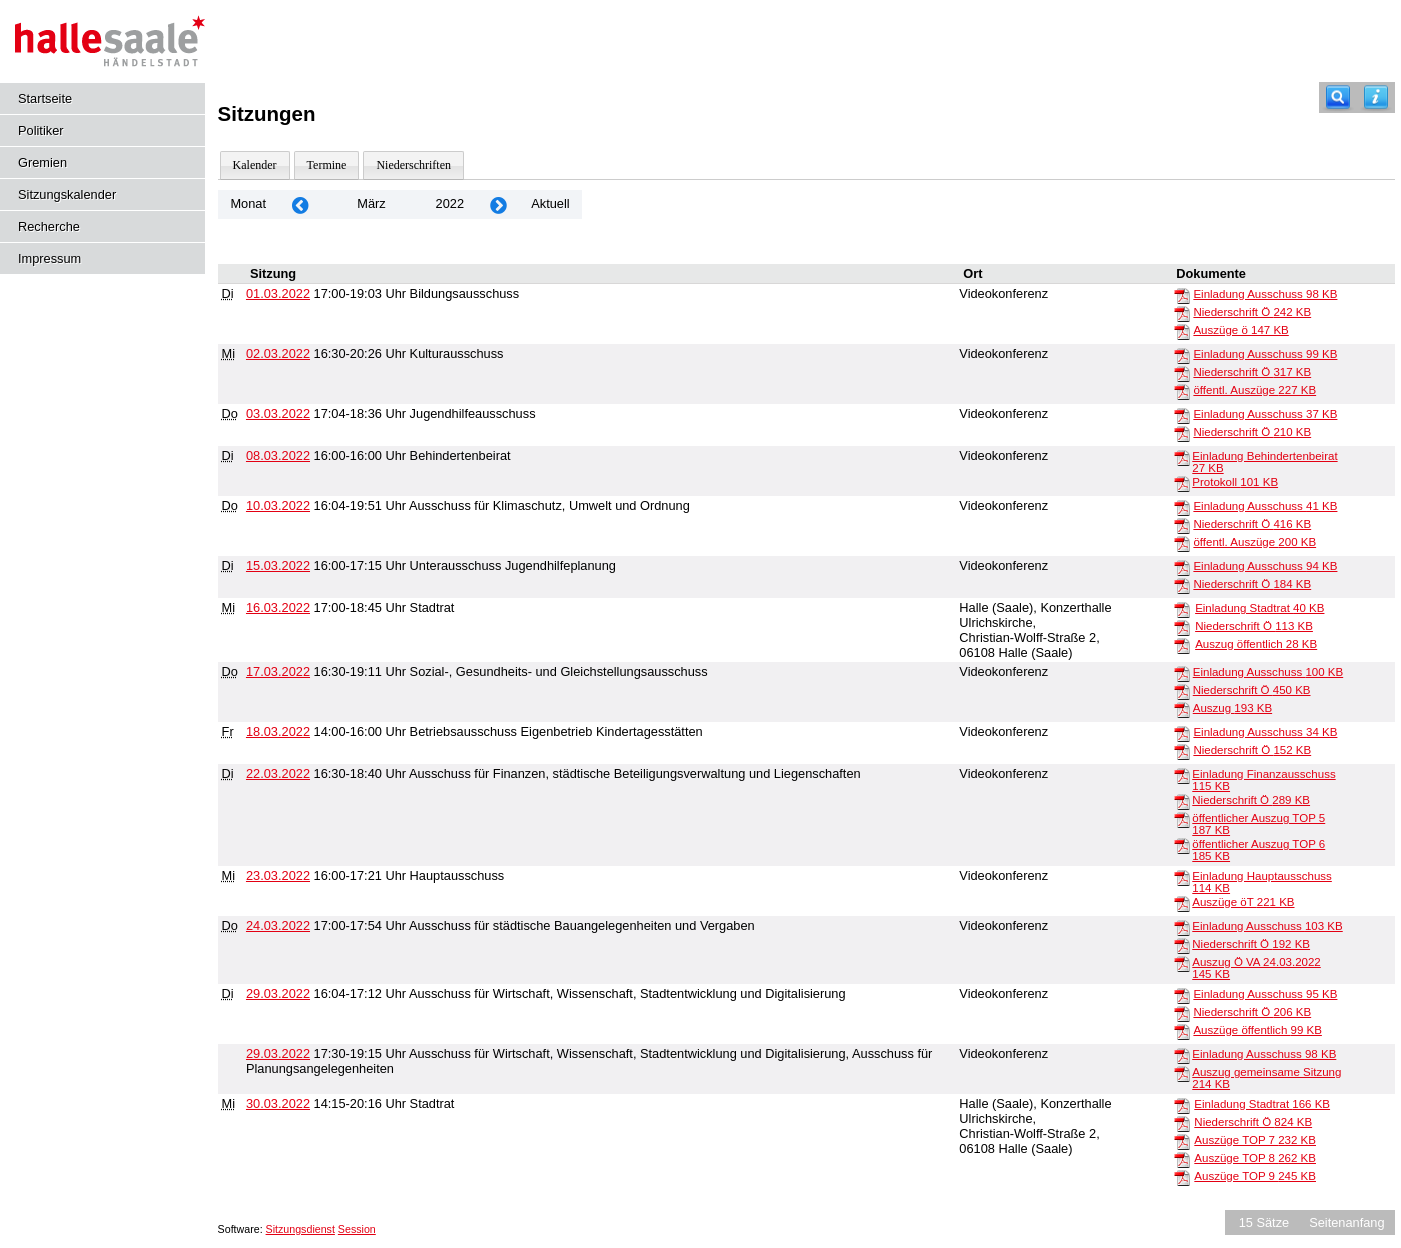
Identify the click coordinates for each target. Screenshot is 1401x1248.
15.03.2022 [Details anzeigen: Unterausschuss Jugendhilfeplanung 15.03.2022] (278, 565)
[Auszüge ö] (1182, 331)
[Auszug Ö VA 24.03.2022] (1182, 963)
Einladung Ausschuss (1265, 294)
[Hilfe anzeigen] (1376, 97)
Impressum (49, 258)
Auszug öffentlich (1256, 644)
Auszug (1232, 708)
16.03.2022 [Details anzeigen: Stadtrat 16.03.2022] (278, 607)
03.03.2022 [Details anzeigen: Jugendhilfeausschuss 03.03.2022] (278, 413)
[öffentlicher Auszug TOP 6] (1182, 845)
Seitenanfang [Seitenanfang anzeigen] (1346, 1222)
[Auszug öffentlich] (1182, 645)
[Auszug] (1182, 709)
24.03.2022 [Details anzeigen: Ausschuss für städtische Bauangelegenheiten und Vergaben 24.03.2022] (278, 925)
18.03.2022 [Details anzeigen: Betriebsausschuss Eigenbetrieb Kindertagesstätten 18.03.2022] (278, 731)
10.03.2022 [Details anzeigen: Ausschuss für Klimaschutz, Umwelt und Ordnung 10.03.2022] (278, 505)
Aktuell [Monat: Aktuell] (550, 203)
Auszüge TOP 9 (1255, 1176)
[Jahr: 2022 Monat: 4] (498, 204)
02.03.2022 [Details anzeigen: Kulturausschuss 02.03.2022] (278, 353)
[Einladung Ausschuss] (1182, 295)
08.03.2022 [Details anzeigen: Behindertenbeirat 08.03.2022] (278, 455)
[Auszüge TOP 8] (1182, 1159)
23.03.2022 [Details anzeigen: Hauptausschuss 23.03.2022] (278, 875)
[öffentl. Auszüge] (1182, 391)
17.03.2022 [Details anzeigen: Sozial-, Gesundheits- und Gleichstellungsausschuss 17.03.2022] (278, 671)
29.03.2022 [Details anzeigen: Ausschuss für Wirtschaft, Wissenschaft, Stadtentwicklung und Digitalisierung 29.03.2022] (278, 993)
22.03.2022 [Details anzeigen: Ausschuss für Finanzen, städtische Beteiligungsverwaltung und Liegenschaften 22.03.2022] (278, 773)
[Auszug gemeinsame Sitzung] (1182, 1073)
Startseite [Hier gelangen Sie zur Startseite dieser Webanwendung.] (45, 98)
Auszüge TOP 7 (1255, 1140)
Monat (248, 203)
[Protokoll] (1182, 483)
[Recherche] (1338, 97)
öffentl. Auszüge (1254, 390)
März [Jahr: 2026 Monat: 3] (371, 203)
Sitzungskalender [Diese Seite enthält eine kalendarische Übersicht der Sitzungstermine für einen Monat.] (67, 194)
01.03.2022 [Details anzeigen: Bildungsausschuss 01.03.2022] (278, 293)
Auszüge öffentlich (1257, 1030)
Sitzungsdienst (300, 1229)
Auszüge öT (1243, 902)
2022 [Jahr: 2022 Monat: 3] (450, 203)
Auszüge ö (1240, 330)
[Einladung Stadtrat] (1182, 609)
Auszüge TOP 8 (1255, 1158)
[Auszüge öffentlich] (1182, 1031)
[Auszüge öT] (1182, 903)
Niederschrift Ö (1252, 312)
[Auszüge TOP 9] (1182, 1177)
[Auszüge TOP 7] (1182, 1141)
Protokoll (1235, 482)
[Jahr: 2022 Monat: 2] (300, 204)
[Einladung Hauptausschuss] (1182, 877)
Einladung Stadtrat (1259, 608)
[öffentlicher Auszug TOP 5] (1182, 819)
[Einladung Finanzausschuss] (1182, 775)
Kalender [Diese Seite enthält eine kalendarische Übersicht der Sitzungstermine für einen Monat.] (255, 165)
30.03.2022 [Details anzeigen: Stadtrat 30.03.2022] (278, 1103)
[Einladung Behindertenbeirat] (1182, 457)
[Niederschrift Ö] (1182, 313)
